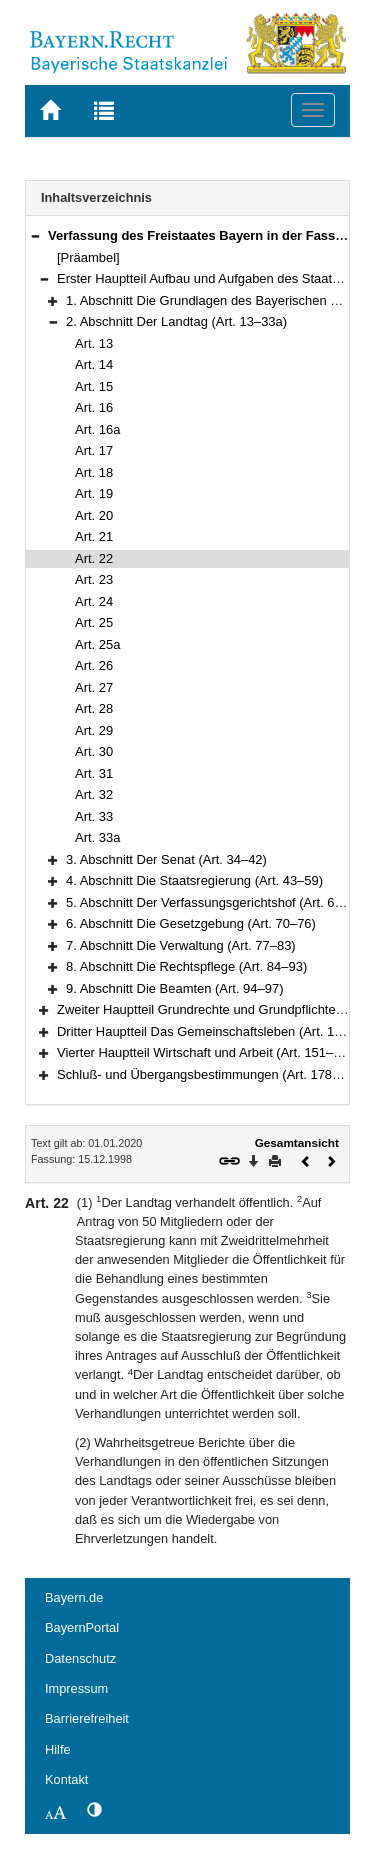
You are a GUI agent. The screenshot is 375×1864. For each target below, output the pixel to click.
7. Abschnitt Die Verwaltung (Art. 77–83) (181, 945)
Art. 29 (94, 730)
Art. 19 (94, 493)
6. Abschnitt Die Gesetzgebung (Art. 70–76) (191, 923)
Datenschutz (80, 1658)
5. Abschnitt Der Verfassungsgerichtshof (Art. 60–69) (217, 902)
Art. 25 (94, 622)
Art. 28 (94, 708)
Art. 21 (94, 536)
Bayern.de (74, 1597)
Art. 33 (94, 816)
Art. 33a (97, 837)
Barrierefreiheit (87, 1718)
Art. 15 (94, 386)
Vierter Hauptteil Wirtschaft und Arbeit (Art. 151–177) (208, 1052)
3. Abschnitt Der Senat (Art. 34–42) (166, 859)
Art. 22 (94, 558)
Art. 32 (94, 794)
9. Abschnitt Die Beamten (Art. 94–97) (174, 988)
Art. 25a (97, 644)
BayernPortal (82, 1627)
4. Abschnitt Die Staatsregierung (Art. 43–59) (194, 880)
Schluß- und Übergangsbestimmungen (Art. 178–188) (211, 1074)
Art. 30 (94, 751)
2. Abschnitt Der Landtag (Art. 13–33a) (176, 321)
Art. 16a (97, 429)
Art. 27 (94, 687)
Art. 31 (94, 773)
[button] (35, 235)
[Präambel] (88, 257)
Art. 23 (94, 579)
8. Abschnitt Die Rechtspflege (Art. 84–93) (186, 966)
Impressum (76, 1688)
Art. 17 (94, 450)
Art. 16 (94, 407)
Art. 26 (94, 665)
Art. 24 (94, 601)
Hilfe (58, 1749)
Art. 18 (94, 472)
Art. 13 (94, 343)
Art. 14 (94, 364)
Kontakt (66, 1779)
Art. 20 (94, 515)
